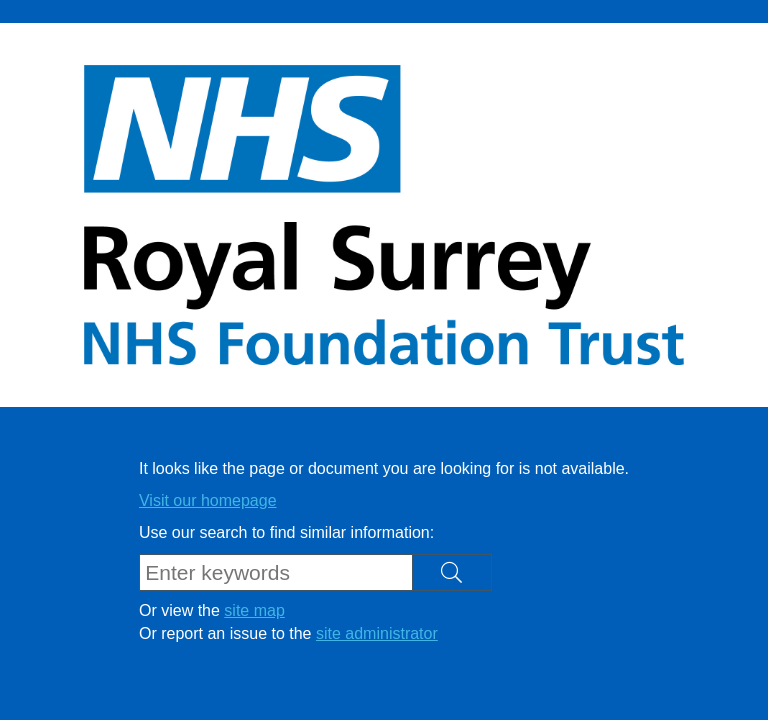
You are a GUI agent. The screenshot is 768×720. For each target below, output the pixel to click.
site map (254, 610)
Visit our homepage (208, 500)
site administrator (377, 633)
